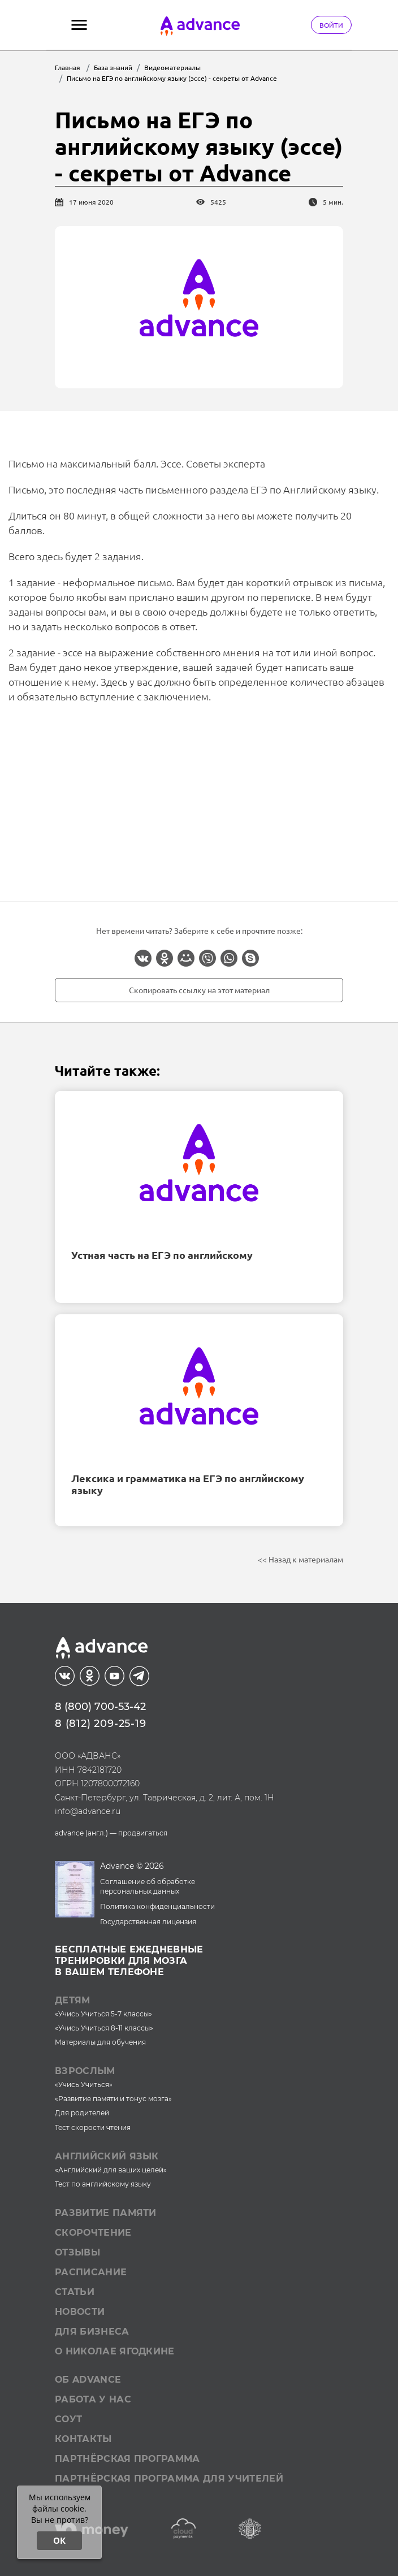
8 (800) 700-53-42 (100, 1706)
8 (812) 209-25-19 (100, 1723)
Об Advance (88, 2379)
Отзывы (77, 2252)
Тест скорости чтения (93, 2127)
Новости (80, 2311)
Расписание (91, 2272)
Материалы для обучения (100, 2042)
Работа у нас (93, 2399)
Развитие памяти (106, 2212)
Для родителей (82, 2113)
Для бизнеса (92, 2331)
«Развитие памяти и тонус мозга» (113, 2098)
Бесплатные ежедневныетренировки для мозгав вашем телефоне (129, 1960)
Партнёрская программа (127, 2458)
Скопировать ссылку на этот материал (199, 990)
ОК (59, 2540)
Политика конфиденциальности (157, 1906)
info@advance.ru (87, 1811)
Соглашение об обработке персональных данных (147, 1886)
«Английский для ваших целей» (111, 2170)
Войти (331, 24)
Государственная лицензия (148, 1921)
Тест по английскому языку (103, 2184)
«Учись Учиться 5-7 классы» (103, 2014)
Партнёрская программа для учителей (169, 2478)
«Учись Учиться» (84, 2084)
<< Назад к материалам (300, 1559)
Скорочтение (93, 2232)
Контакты (83, 2439)
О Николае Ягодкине (115, 2351)
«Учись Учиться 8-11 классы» (104, 2028)
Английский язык (107, 2156)
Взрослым (85, 2071)
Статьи (74, 2292)
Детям (72, 2000)
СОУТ (68, 2419)
